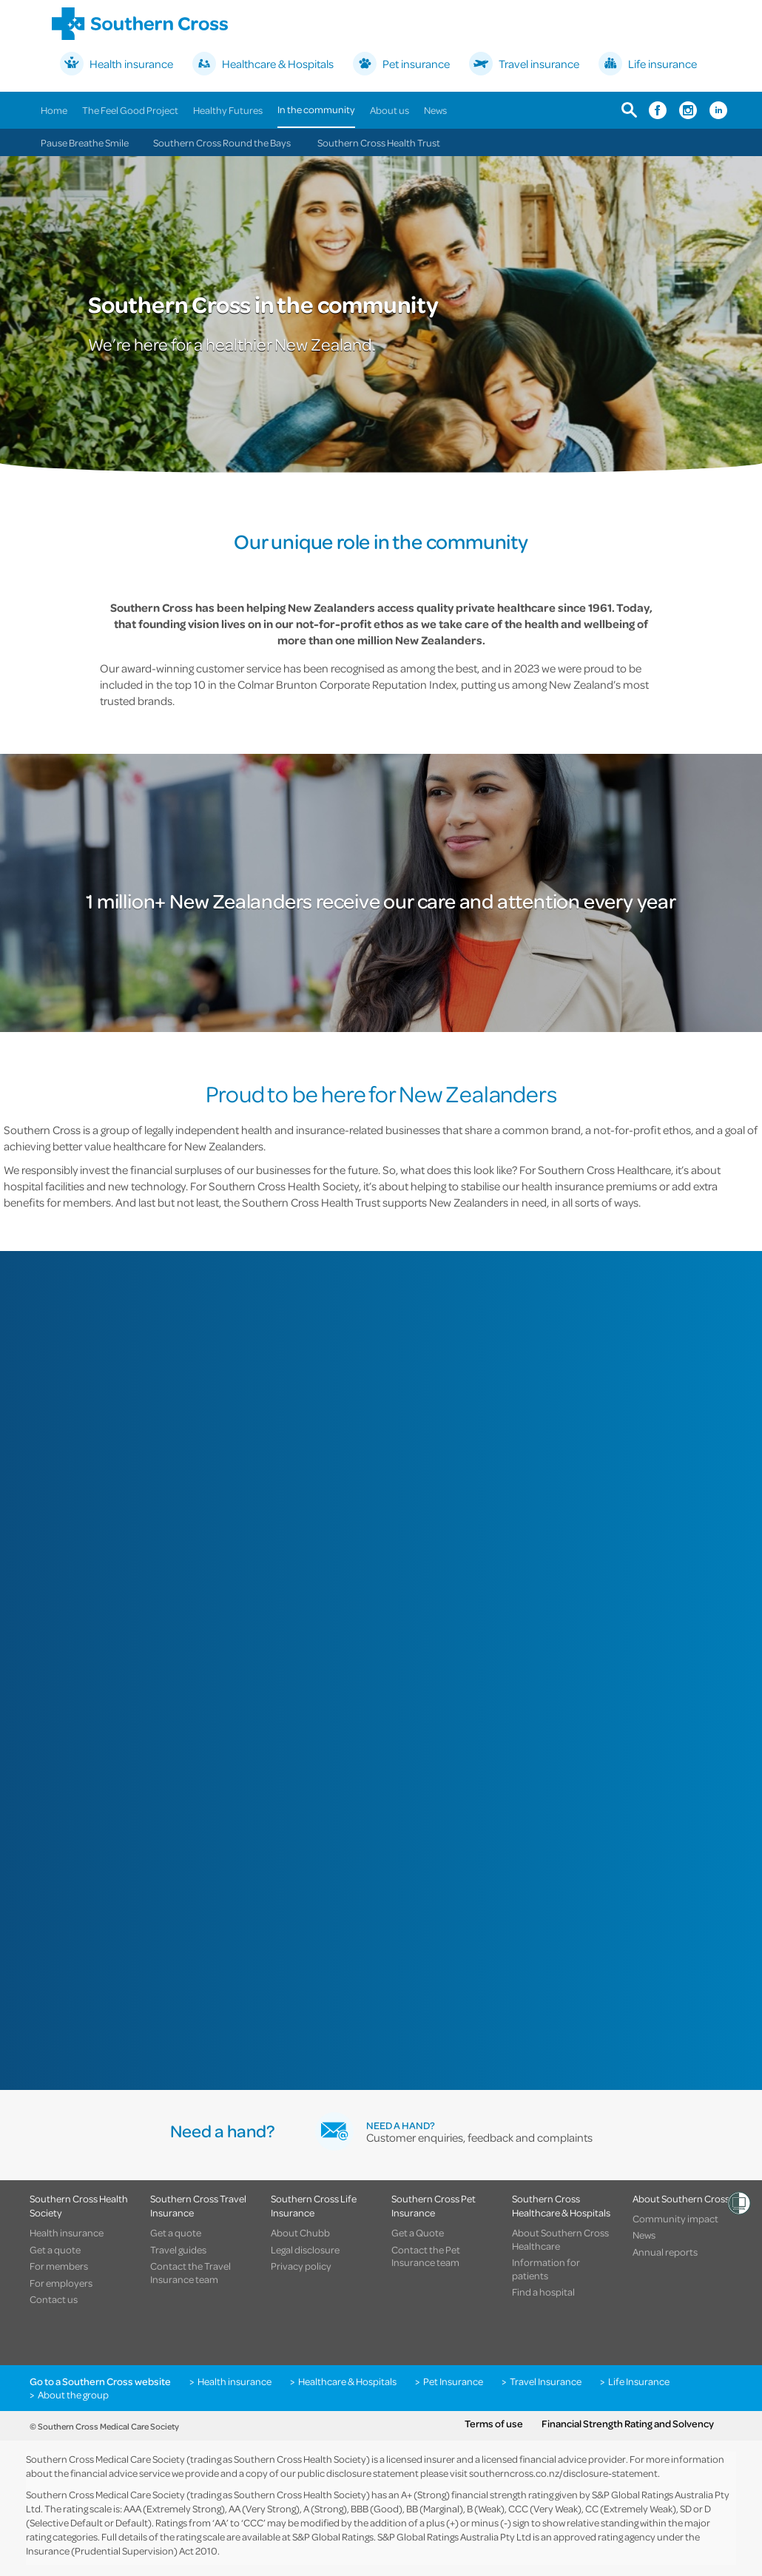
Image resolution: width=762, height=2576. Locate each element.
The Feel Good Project (130, 110)
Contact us (54, 2299)
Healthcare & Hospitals (347, 2381)
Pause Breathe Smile (85, 142)
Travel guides (178, 2249)
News (435, 110)
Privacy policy (301, 2266)
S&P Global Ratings (333, 2536)
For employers (61, 2283)
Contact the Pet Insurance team (425, 2256)
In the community (316, 109)
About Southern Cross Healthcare (560, 2239)
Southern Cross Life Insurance (314, 2205)
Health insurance (67, 2232)
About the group (73, 2394)
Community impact (675, 2218)
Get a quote (55, 2249)
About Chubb (300, 2232)
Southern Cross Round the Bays (222, 142)
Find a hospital (543, 2292)
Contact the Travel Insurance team (190, 2272)
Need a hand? (400, 2125)
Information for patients (546, 2269)
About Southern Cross (681, 2198)
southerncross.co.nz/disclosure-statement (563, 2473)
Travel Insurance (545, 2381)
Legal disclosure (305, 2249)
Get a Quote (417, 2232)
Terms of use (494, 2423)
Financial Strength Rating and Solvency (628, 2423)
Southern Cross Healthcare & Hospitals (561, 2205)
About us (389, 110)
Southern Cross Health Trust (378, 142)
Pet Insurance (453, 2381)
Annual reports (665, 2252)
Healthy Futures (228, 110)
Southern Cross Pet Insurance (433, 2205)
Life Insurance (639, 2381)
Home (54, 110)
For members (59, 2266)
